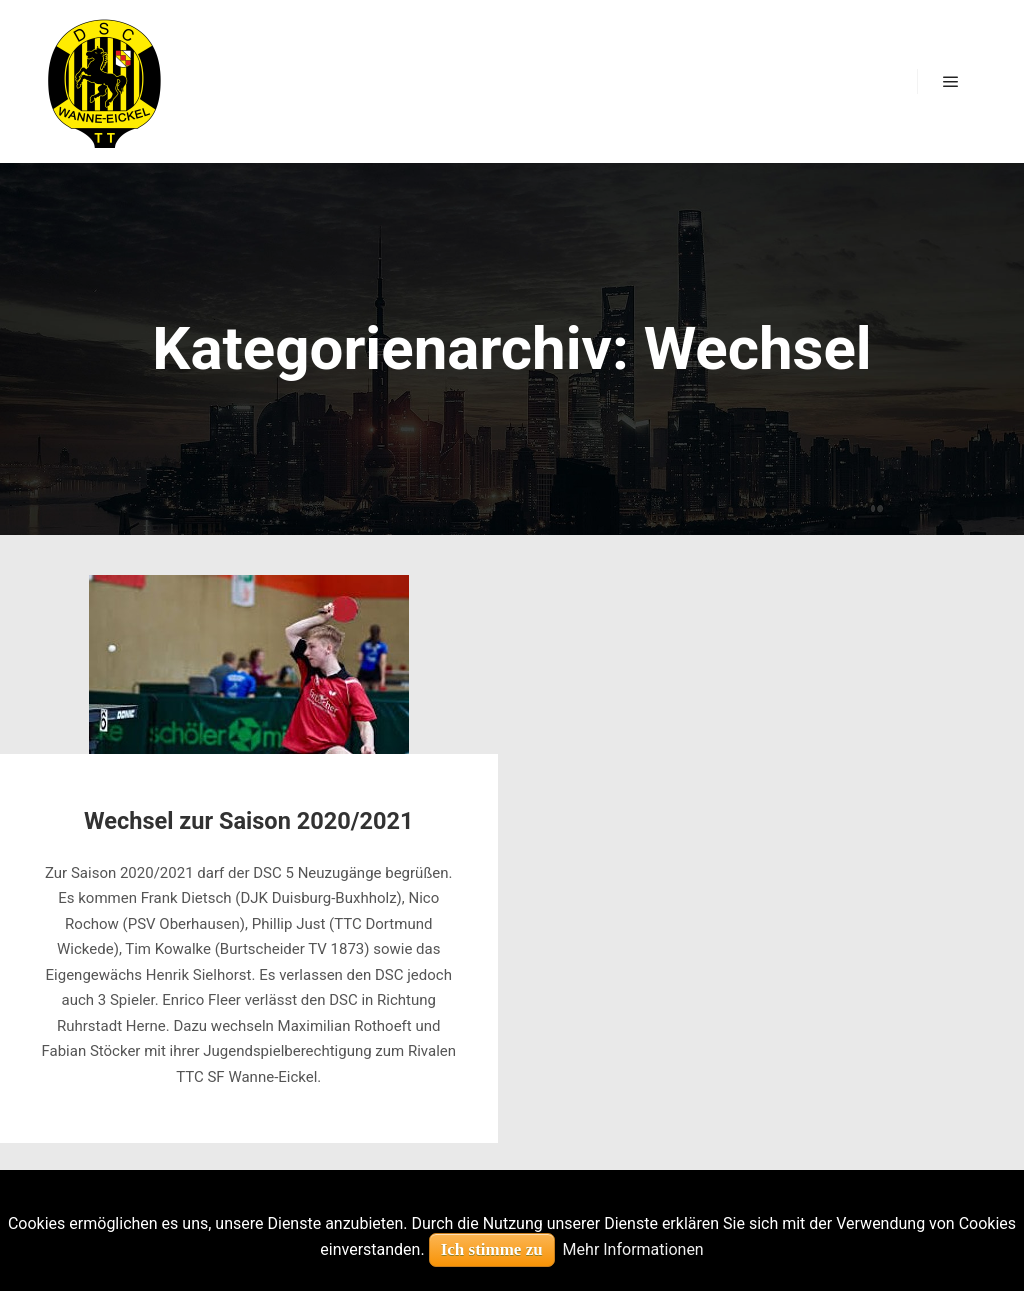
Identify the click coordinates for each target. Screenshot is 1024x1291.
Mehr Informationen (633, 1249)
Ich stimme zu (492, 1249)
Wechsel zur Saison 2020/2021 (249, 821)
